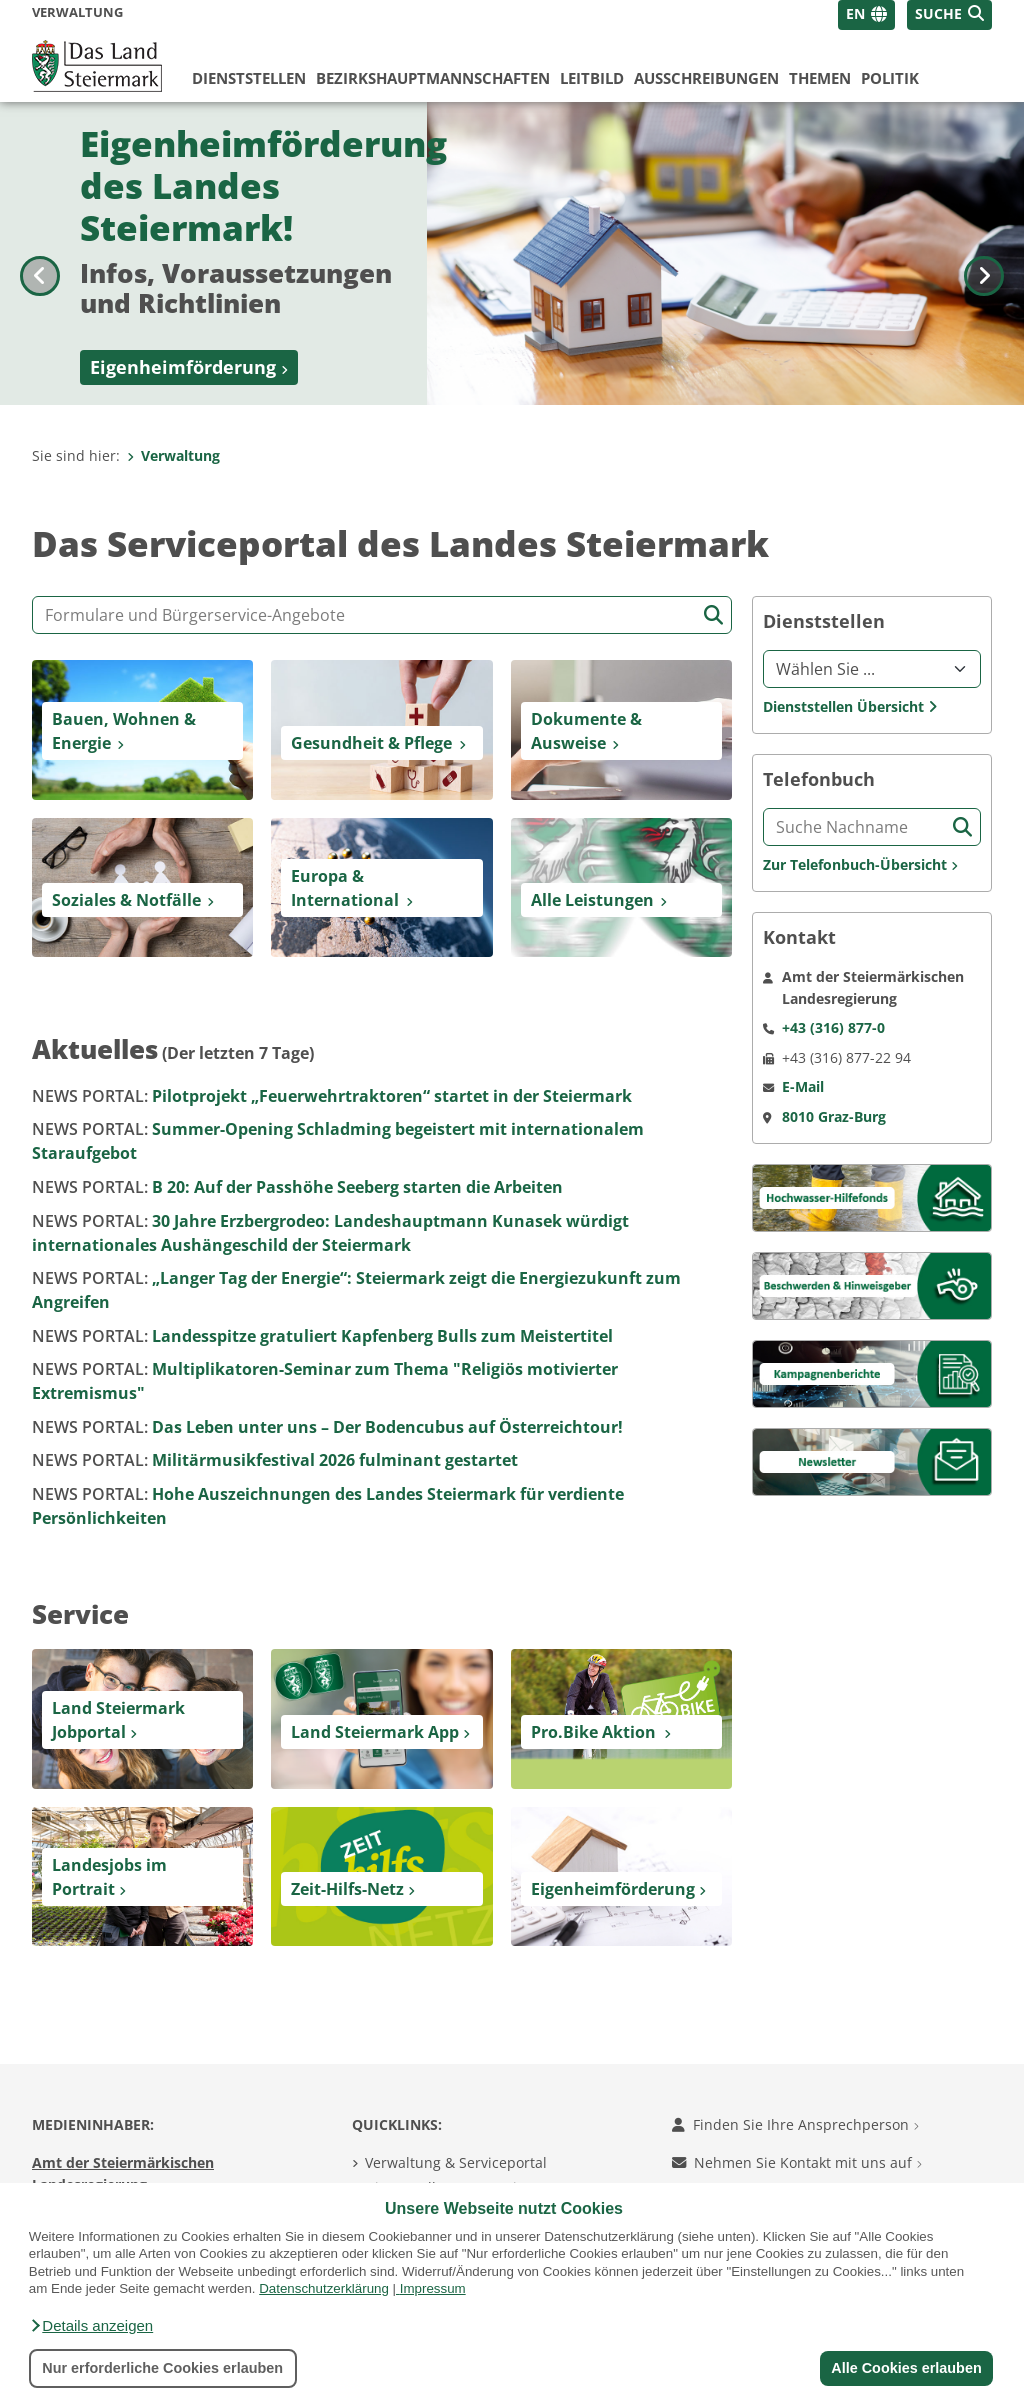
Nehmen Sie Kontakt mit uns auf (797, 2162)
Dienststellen (249, 78)
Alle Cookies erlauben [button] (906, 2368)
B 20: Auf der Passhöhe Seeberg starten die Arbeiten (297, 1187)
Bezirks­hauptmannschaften (433, 78)
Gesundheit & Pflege (371, 743)
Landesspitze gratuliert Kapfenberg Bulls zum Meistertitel (322, 1336)
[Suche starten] (713, 615)
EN (855, 13)
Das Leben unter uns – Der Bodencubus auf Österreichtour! (327, 1427)
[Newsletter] (872, 1460)
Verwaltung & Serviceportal (456, 2162)
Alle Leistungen (592, 900)
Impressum (433, 2288)
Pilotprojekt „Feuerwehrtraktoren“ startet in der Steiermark (332, 1096)
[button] (91, 2326)
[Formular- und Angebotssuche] (382, 615)
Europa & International (345, 888)
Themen (820, 78)
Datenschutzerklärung (324, 2288)
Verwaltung (173, 455)
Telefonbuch (819, 779)
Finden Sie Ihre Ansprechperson (795, 2124)
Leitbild (592, 78)
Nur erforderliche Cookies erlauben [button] (162, 2368)
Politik (890, 78)
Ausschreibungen (706, 78)
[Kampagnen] (872, 1372)
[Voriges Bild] (40, 253)
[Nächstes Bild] (984, 253)
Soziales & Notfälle (126, 900)
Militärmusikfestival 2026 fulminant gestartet (275, 1460)
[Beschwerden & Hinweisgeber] (872, 1284)
